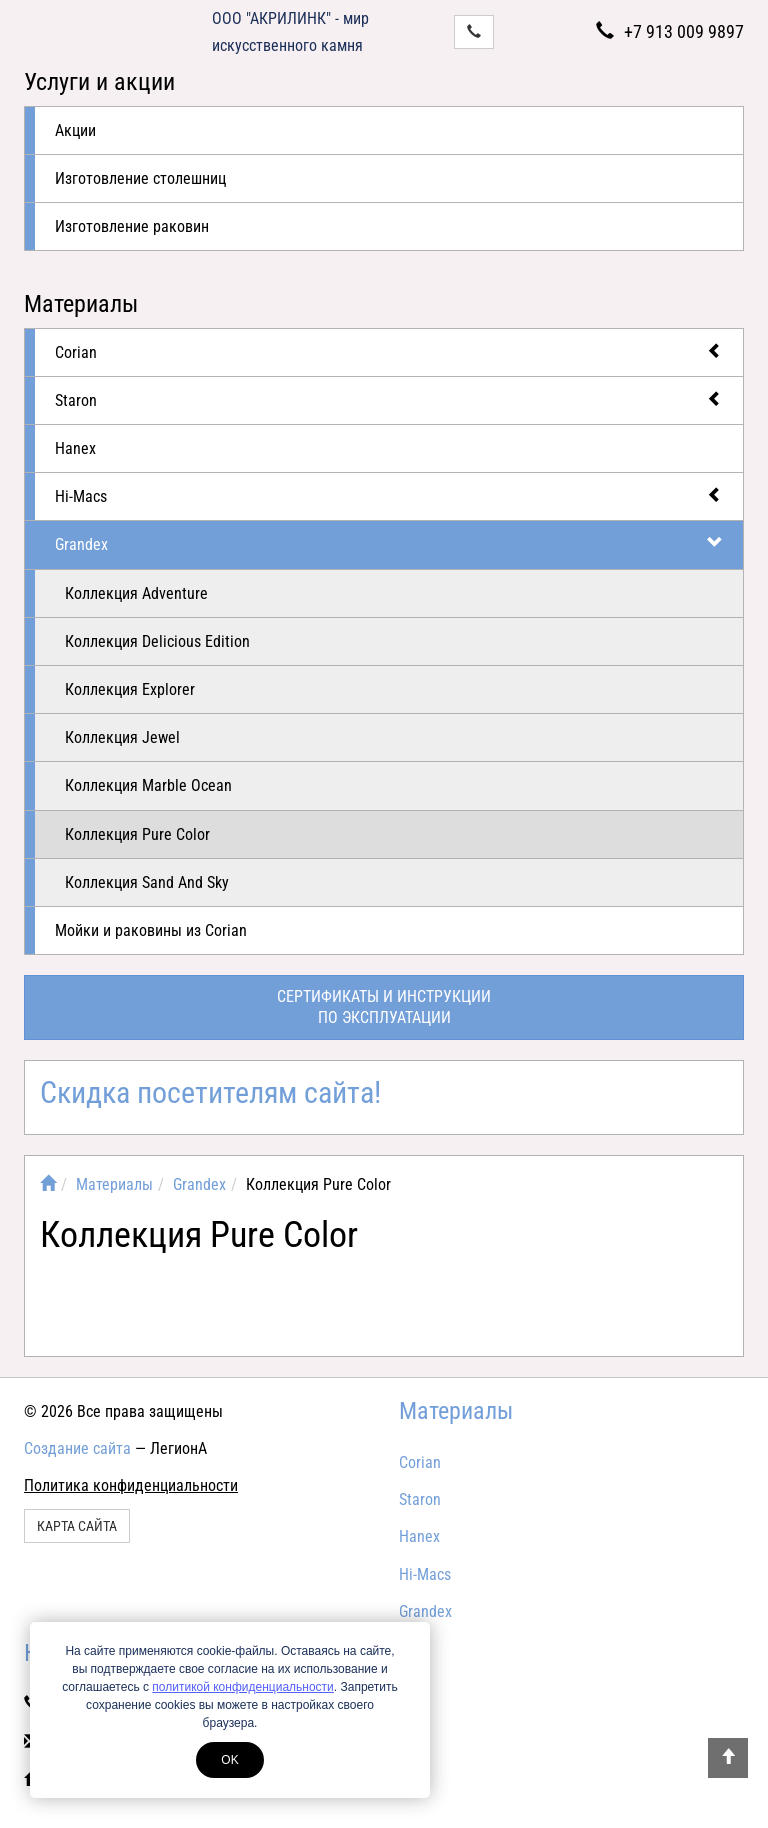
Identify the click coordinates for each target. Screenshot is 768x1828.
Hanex (75, 448)
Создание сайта (77, 1448)
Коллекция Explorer (130, 689)
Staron (389, 399)
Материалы (81, 304)
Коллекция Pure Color (137, 834)
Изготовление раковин (132, 226)
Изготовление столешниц (140, 178)
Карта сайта (77, 1526)
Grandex (389, 543)
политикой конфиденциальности (242, 1687)
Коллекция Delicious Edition (157, 641)
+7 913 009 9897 (670, 31)
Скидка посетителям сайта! (210, 1092)
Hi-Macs (389, 495)
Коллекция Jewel (122, 737)
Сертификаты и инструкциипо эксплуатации (384, 1007)
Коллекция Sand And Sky (147, 882)
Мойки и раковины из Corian (151, 930)
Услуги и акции (99, 82)
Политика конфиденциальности (131, 1485)
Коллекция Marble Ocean (148, 785)
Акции (75, 130)
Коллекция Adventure (136, 593)
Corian (389, 351)
